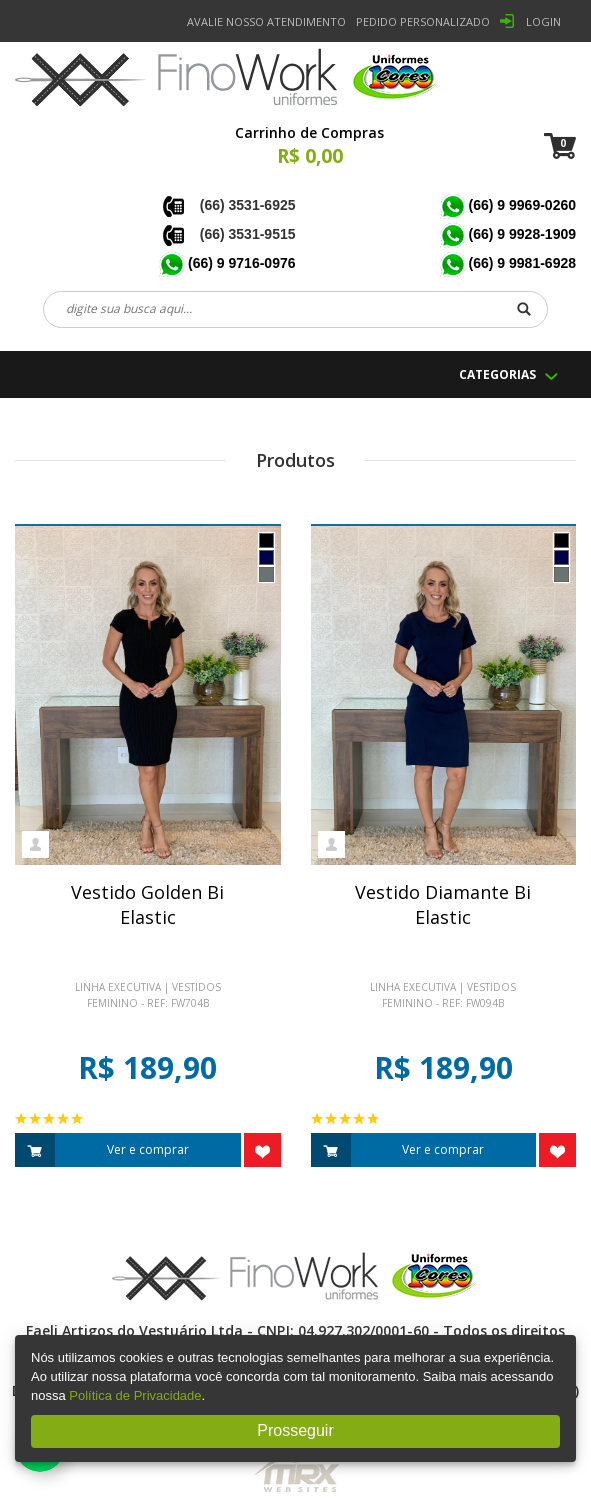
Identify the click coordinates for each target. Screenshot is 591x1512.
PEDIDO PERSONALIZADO (423, 21)
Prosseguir (295, 1430)
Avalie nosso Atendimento (266, 21)
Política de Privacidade (135, 1395)
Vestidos (196, 987)
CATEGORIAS (497, 374)
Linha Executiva (118, 987)
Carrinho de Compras (309, 132)
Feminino (112, 1003)
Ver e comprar (102, 1150)
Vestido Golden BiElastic (147, 905)
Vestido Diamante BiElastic (443, 905)
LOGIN (543, 21)
